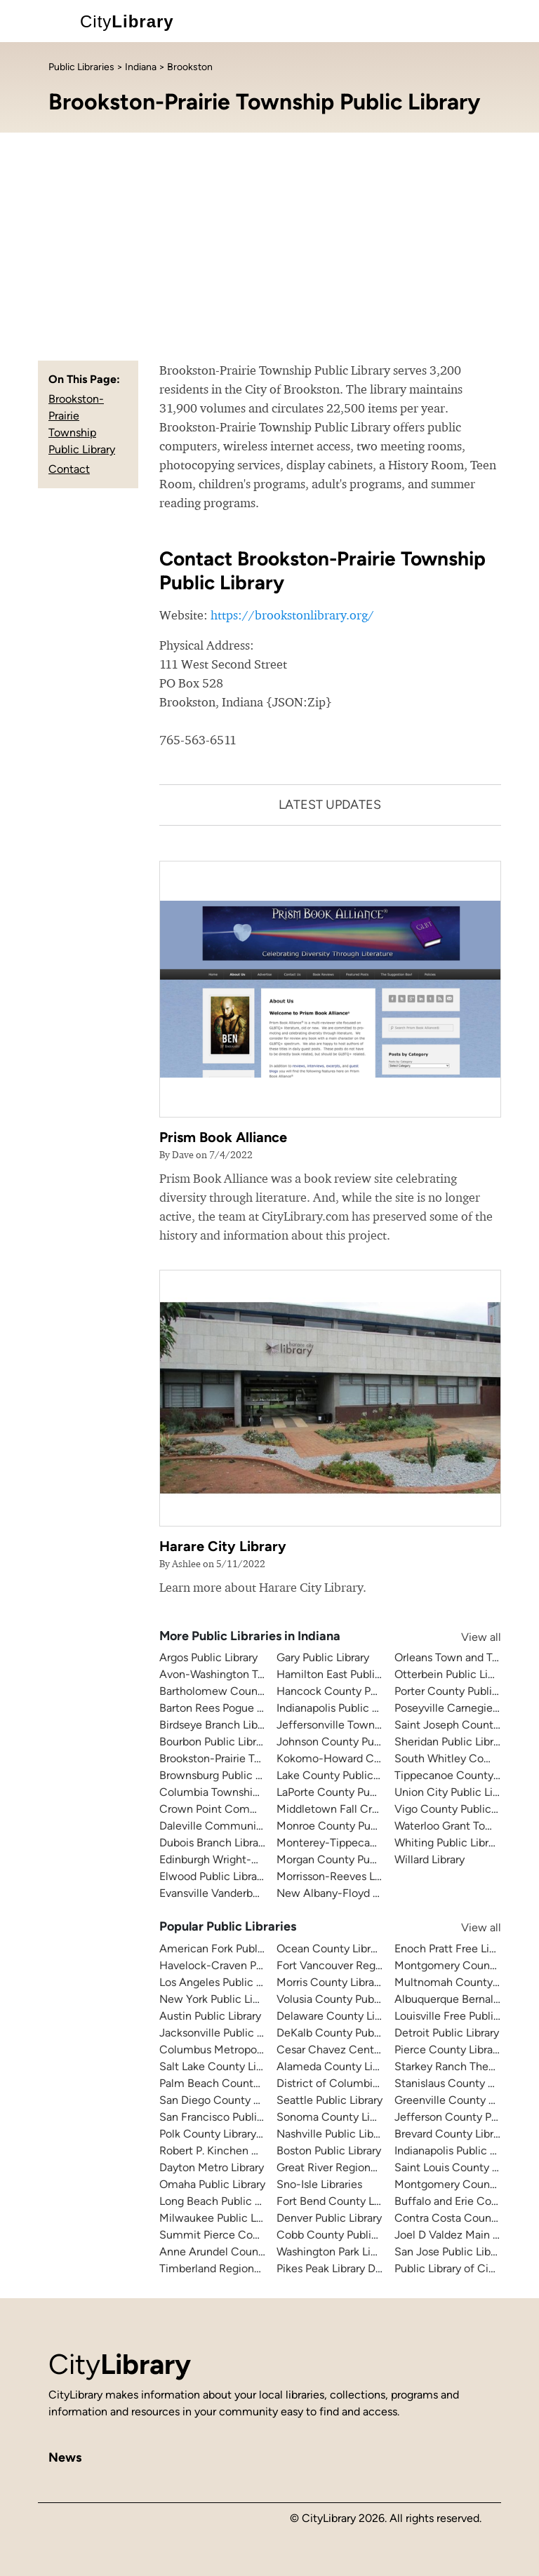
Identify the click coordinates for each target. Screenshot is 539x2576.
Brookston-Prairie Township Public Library (262, 1758)
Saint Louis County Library (459, 2167)
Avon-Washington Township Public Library (264, 1674)
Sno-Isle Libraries (319, 2184)
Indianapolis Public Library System (361, 1708)
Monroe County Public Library (351, 1825)
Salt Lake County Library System (240, 2066)
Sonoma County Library (335, 2117)
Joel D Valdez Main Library (460, 2234)
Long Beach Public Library (223, 2201)
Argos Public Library (208, 1657)
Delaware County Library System (359, 2015)
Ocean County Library (331, 1948)
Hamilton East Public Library (347, 1674)
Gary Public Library (323, 1657)
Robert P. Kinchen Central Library (241, 2150)
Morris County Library (330, 1982)
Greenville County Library (457, 2100)
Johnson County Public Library (352, 1741)
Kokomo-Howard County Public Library (374, 1758)
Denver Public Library (329, 2218)
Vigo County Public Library (460, 1809)
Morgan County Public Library (350, 1859)
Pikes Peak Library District (340, 2268)
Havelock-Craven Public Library (238, 1965)
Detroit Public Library (446, 2032)
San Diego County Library (222, 2100)
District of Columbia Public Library (362, 2083)
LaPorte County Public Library (350, 1792)
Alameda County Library (337, 2066)
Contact (69, 469)
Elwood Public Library (212, 1876)
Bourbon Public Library (215, 1741)
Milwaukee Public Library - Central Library (263, 2218)
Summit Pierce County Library (235, 2234)
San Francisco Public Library (229, 2117)
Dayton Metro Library (211, 2167)
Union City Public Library (455, 1792)
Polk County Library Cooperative (240, 2133)
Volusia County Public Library (349, 1999)
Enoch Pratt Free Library (454, 1948)
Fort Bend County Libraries (343, 2201)
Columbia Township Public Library (243, 1792)
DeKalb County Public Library (349, 2032)
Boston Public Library (329, 2150)
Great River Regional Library (346, 2167)
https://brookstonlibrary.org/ (292, 615)
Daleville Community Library (230, 1825)
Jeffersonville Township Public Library (371, 1724)
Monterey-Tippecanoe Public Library (367, 1842)
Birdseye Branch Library (217, 1724)
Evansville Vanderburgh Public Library (252, 1893)
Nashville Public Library (334, 2133)
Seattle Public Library (329, 2100)
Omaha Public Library (212, 2184)
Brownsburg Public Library (223, 1775)
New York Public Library (218, 1999)
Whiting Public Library (448, 1842)
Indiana (141, 67)
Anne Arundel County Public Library (248, 2251)
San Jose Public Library (451, 2251)
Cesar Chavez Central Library (349, 2049)
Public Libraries (81, 67)
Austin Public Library (210, 2015)
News (64, 2457)
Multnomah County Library (461, 1982)
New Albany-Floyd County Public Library (378, 1893)
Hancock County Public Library (354, 1691)
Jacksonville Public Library (224, 2032)
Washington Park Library (336, 2251)
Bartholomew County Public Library (248, 1691)
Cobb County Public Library (345, 2234)
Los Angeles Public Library (224, 1982)
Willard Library (429, 1859)
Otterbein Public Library (453, 1674)
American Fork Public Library (230, 1948)
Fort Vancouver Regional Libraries (360, 1965)
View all (467, 1637)
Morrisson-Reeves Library (339, 1876)
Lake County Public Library (343, 1775)
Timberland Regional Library (228, 2268)
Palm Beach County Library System (247, 2083)
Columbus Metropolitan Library (236, 2049)
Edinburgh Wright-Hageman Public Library (264, 1859)
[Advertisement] (269, 238)
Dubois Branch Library (213, 1842)
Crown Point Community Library (240, 1809)
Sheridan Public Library (451, 1741)
